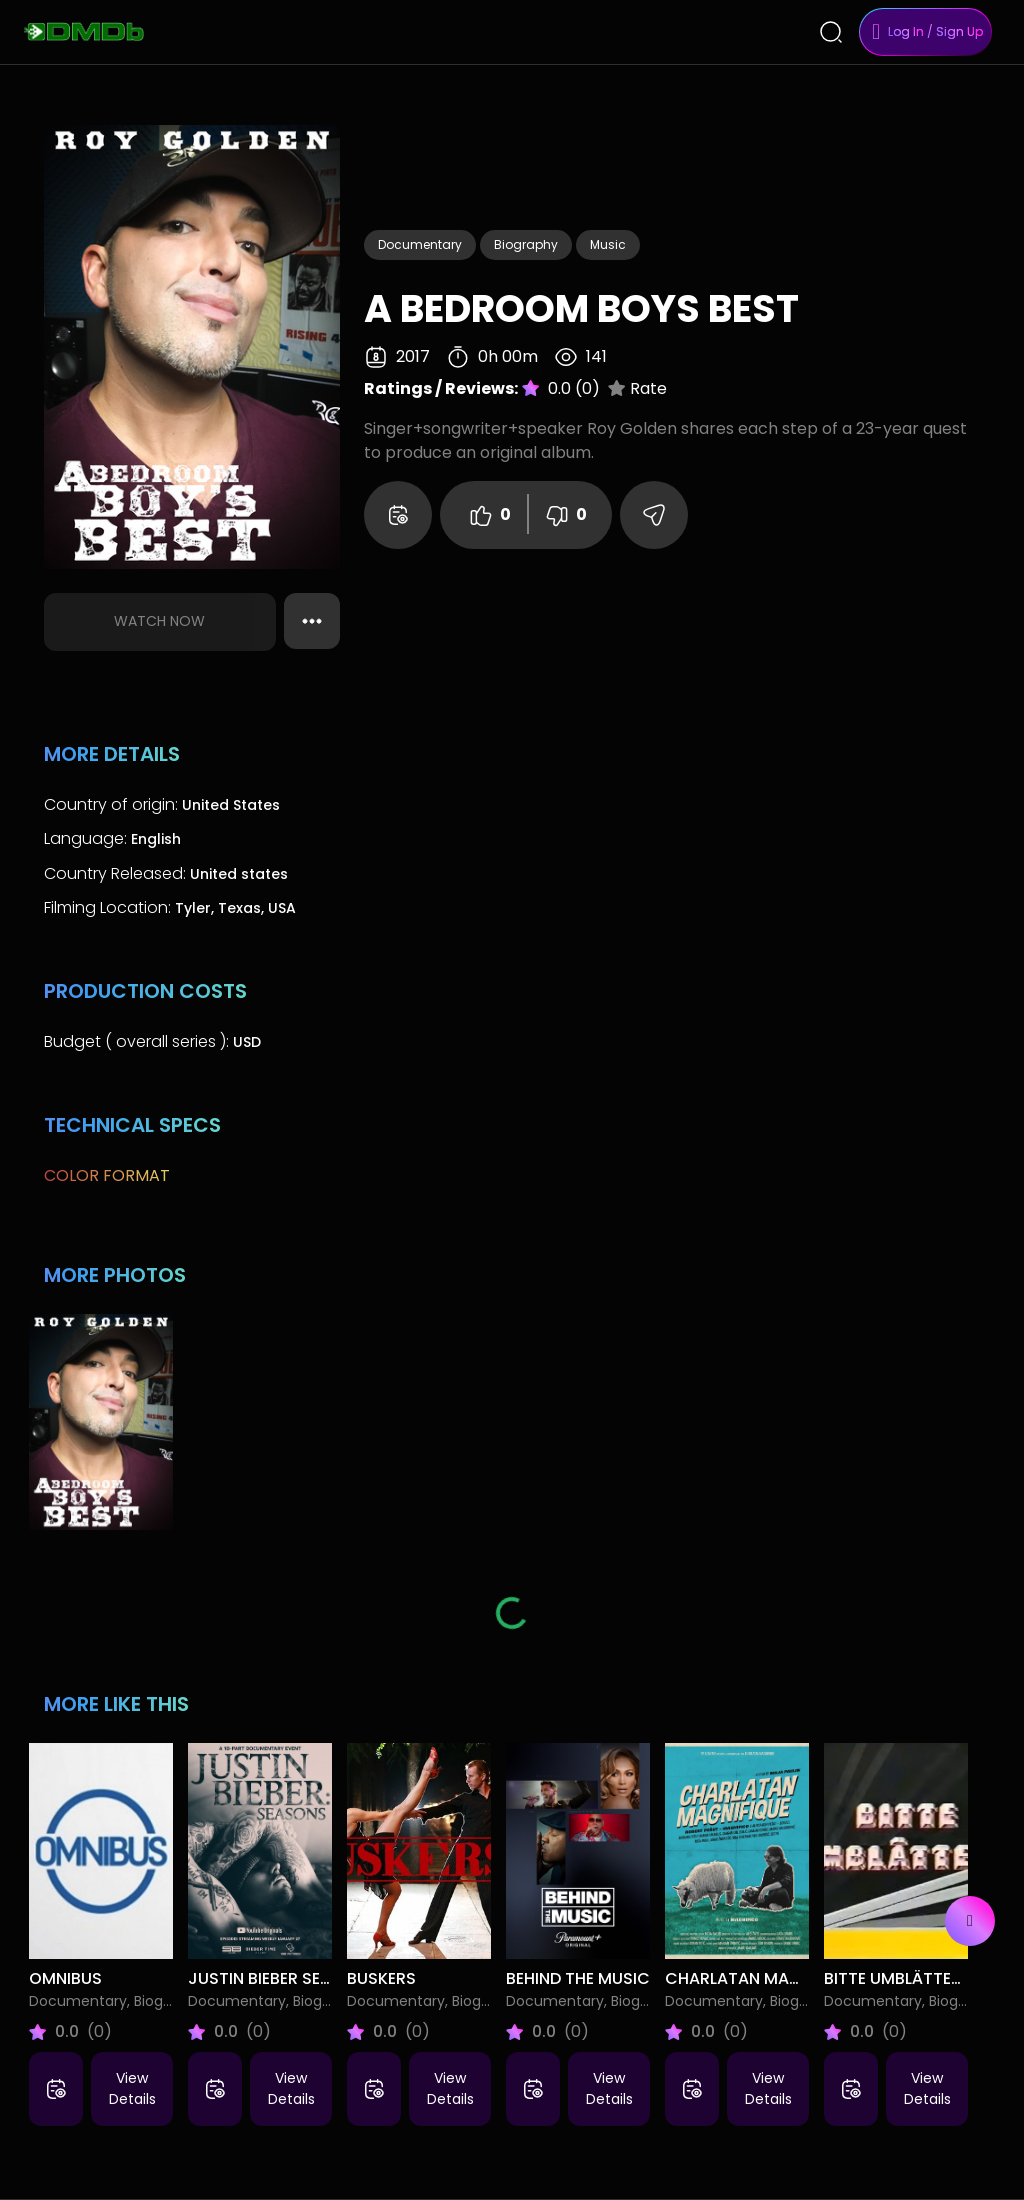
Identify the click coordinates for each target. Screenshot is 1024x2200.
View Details (132, 2088)
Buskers (381, 1978)
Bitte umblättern (898, 1978)
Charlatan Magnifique (763, 1978)
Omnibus (65, 1978)
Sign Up (959, 31)
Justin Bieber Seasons (281, 1978)
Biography (526, 244)
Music (608, 244)
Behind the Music (578, 1978)
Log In (906, 31)
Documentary (420, 244)
